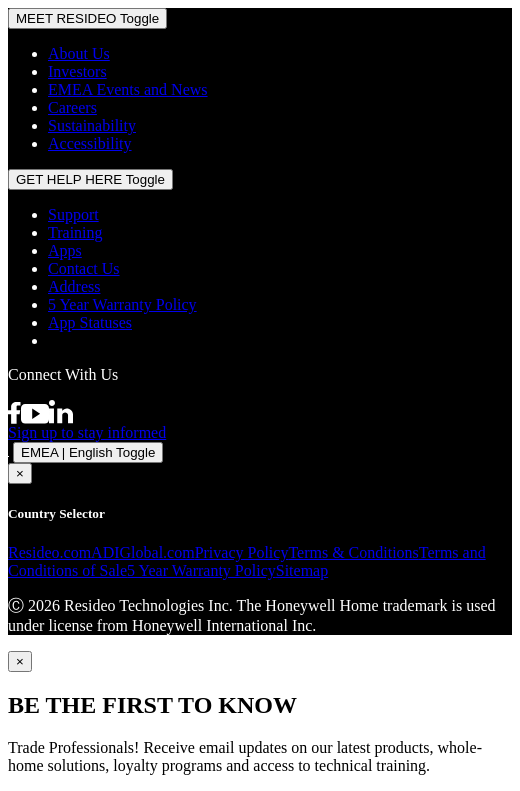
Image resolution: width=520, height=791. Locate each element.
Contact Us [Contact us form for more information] (84, 268)
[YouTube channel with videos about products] (35, 418)
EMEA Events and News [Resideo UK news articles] (128, 89)
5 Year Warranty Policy (122, 304)
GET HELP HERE (90, 179)
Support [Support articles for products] (73, 214)
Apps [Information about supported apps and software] (65, 250)
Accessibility (90, 143)
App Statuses (90, 322)
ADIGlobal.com (143, 552)
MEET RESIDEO (87, 18)
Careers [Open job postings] (72, 107)
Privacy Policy (242, 552)
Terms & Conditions (353, 552)
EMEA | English (88, 452)
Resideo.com (49, 552)
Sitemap (302, 570)
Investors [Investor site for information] (77, 71)
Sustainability (92, 125)
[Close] (20, 661)
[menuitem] (280, 54)
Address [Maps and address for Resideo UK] (74, 286)
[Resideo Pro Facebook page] (14, 418)
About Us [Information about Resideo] (79, 53)
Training (75, 232)
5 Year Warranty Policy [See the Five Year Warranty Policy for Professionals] (201, 570)
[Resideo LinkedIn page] (61, 418)
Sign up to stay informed (87, 432)
